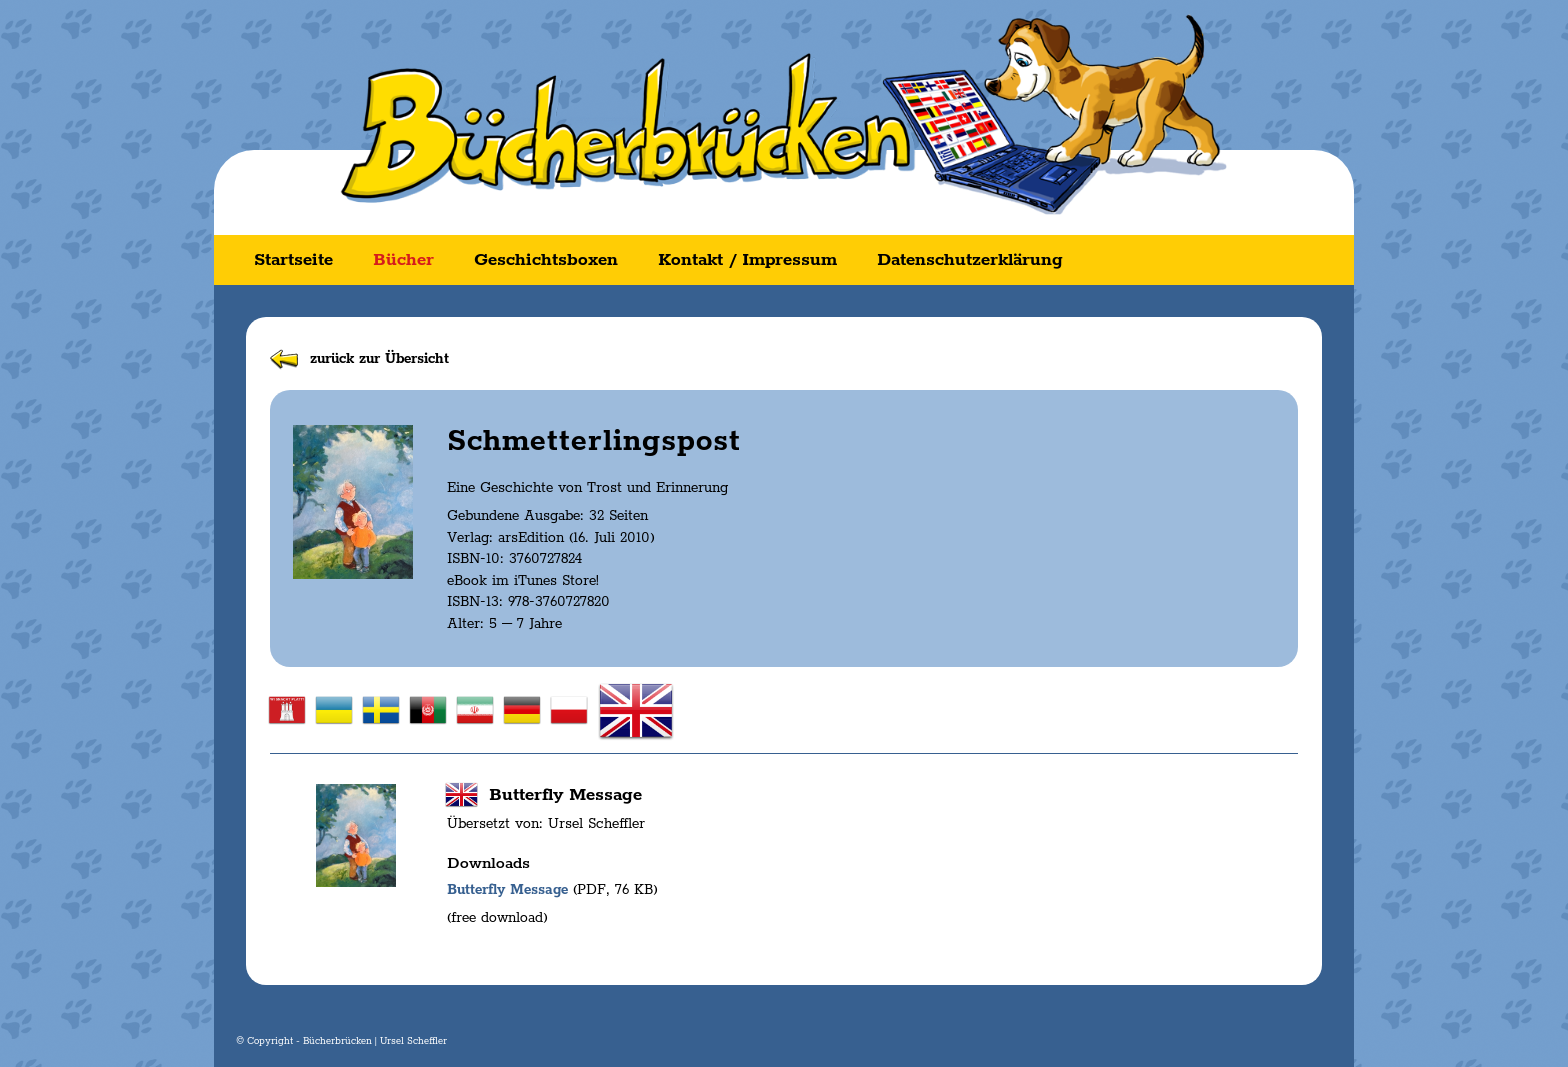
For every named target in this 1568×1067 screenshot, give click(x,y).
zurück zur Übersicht (379, 359)
